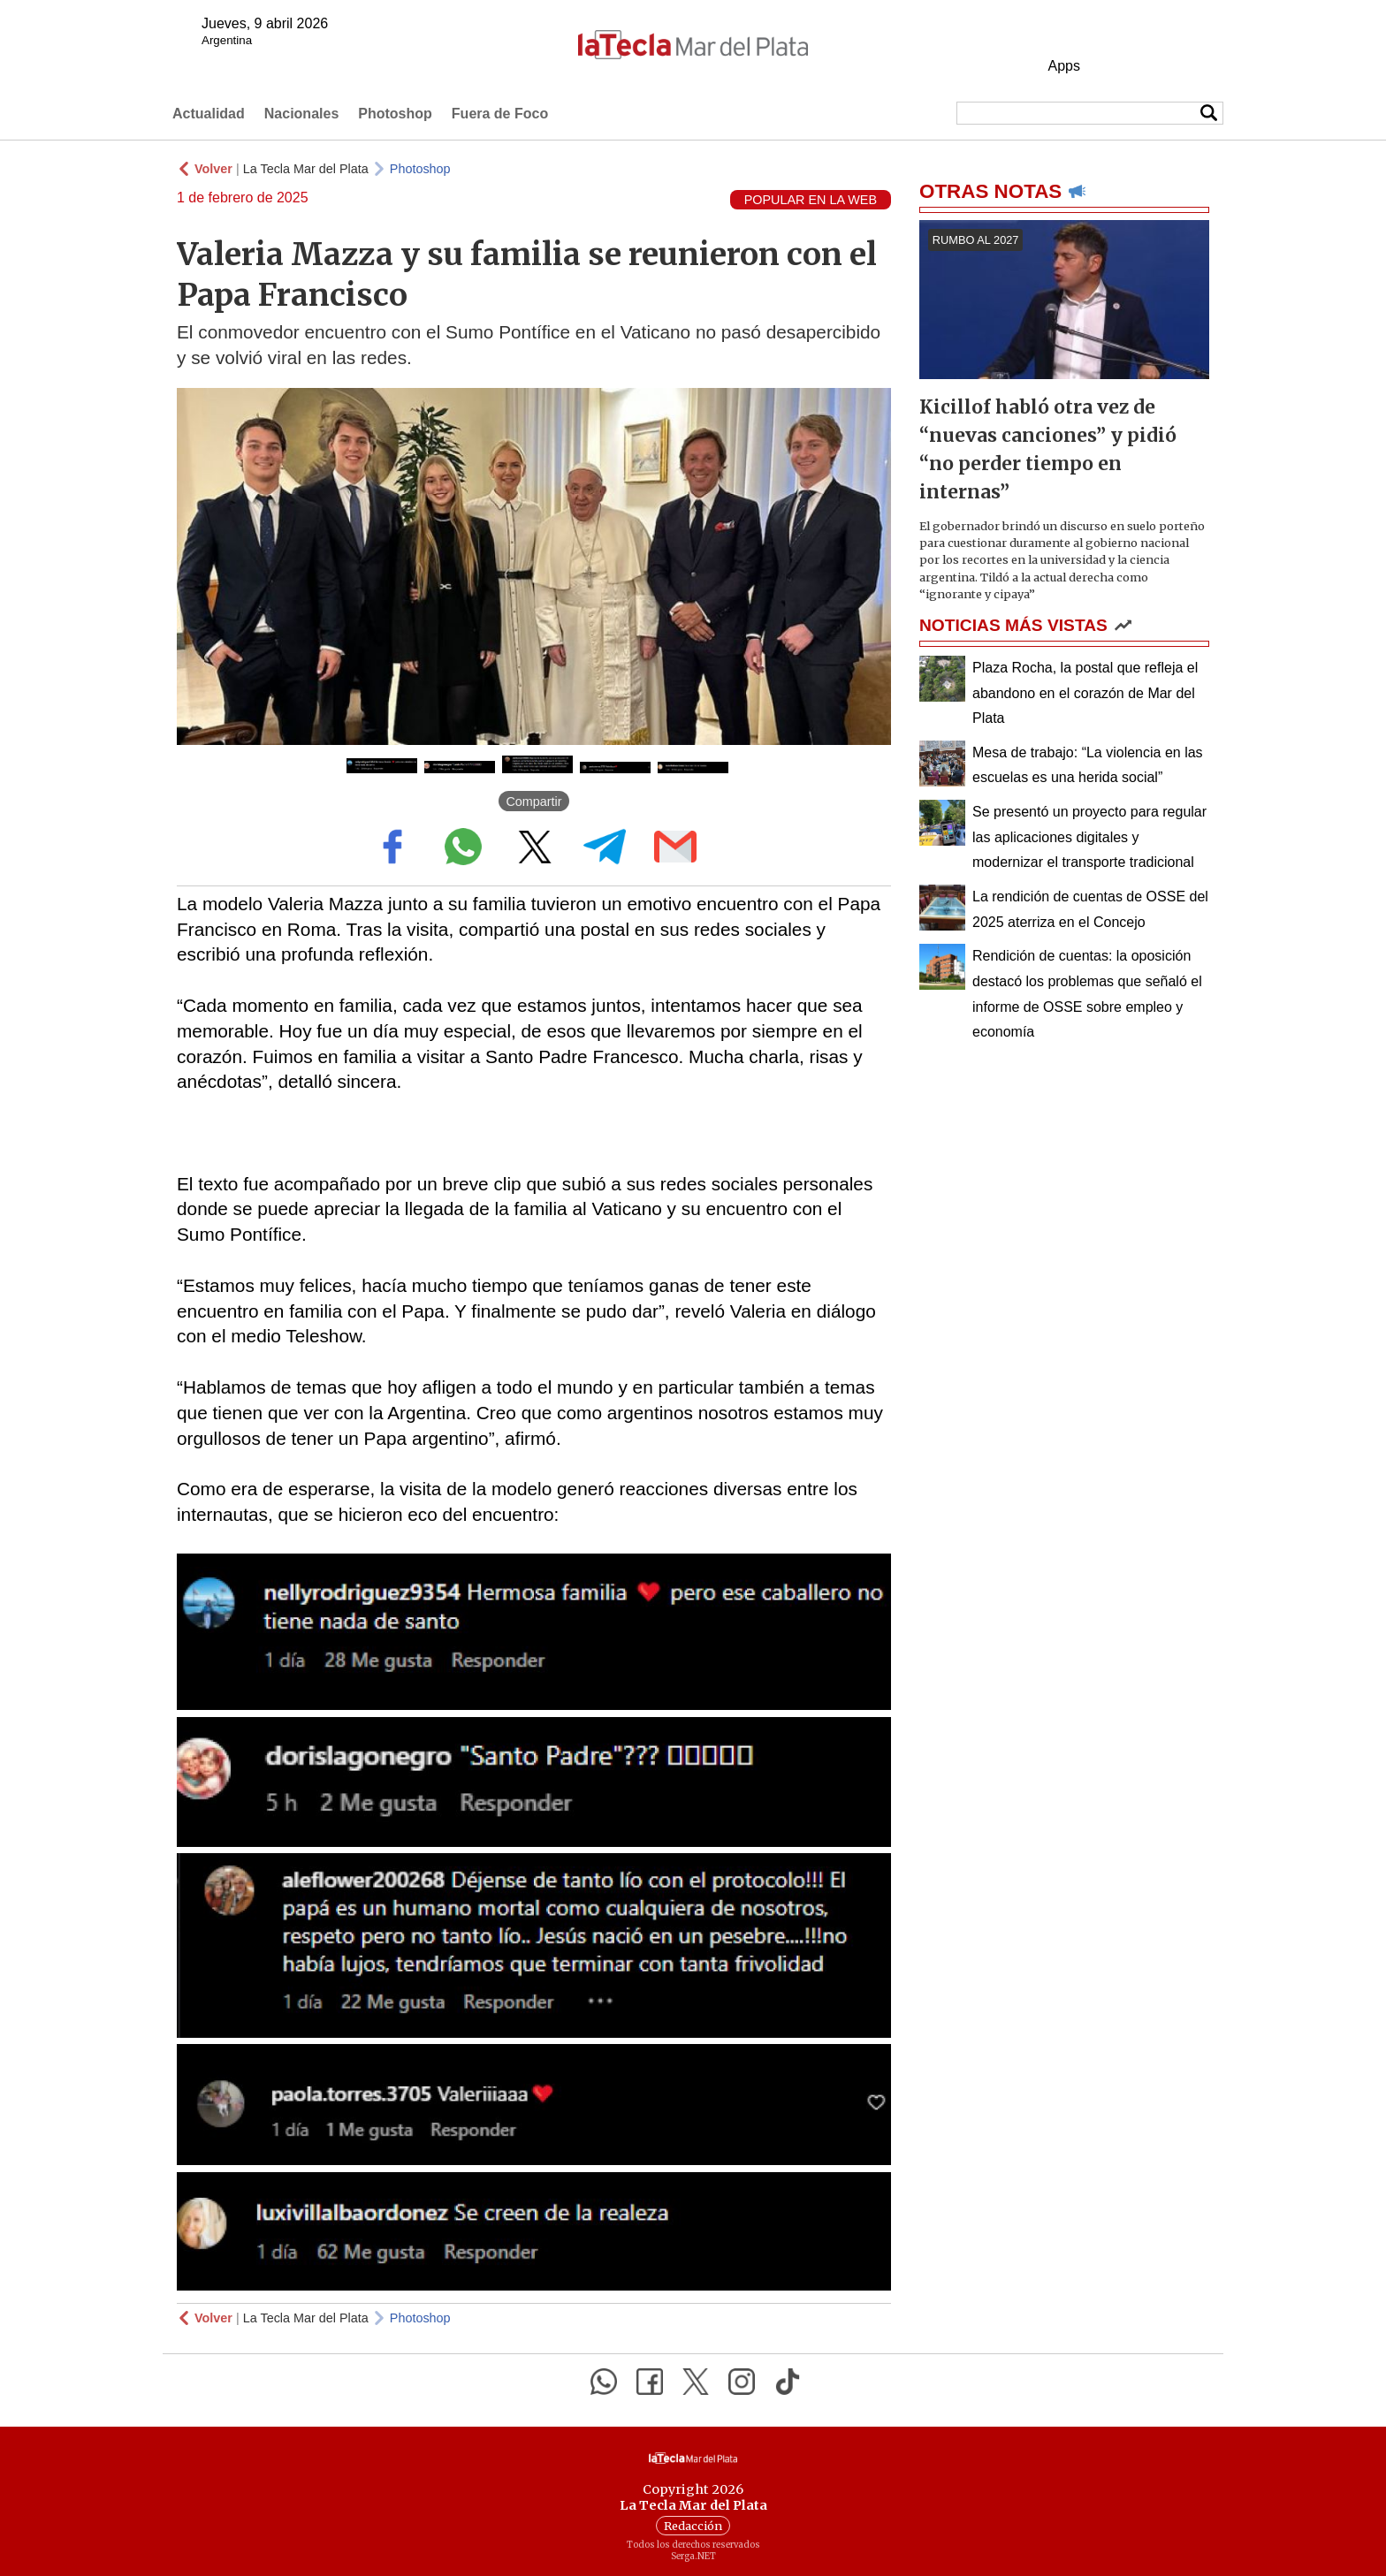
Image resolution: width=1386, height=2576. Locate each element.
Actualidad (208, 113)
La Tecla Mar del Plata (306, 169)
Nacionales (301, 113)
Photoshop (395, 113)
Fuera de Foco (500, 113)
